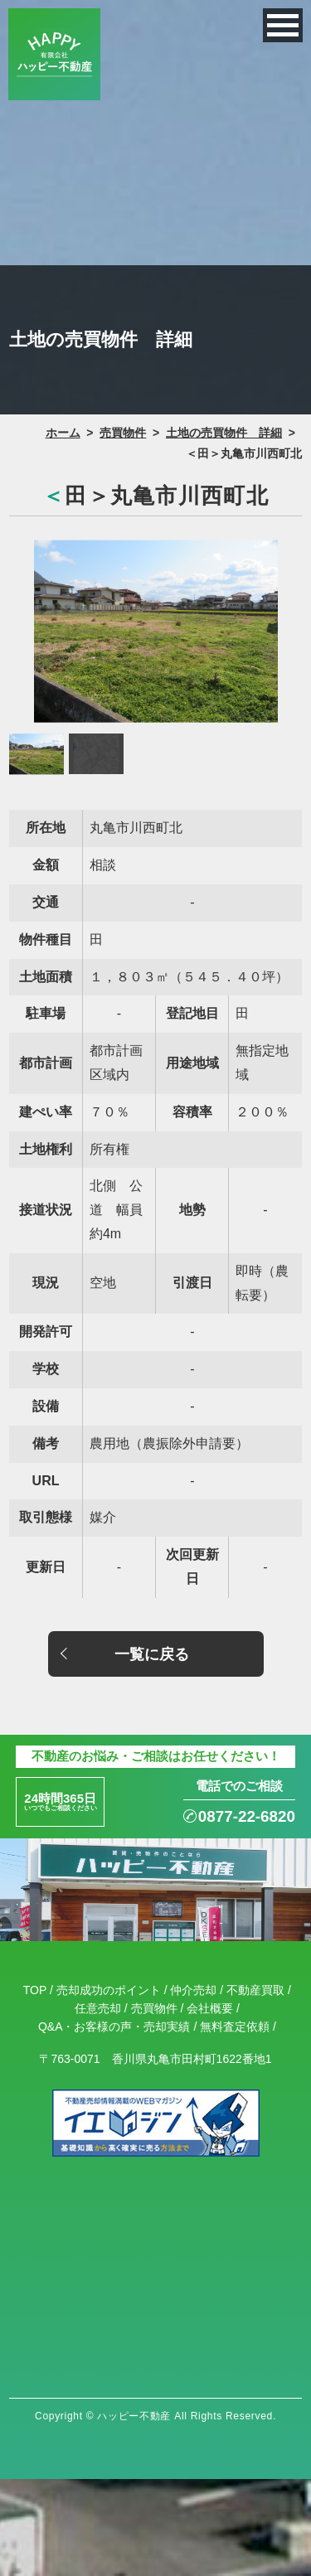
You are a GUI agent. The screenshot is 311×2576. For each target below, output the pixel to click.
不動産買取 (255, 2002)
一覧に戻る (151, 1654)
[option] (155, 631)
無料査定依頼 (235, 2039)
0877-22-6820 (222, 1823)
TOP (34, 2002)
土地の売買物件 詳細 (224, 432)
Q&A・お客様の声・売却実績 (114, 2039)
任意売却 (98, 2020)
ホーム (63, 432)
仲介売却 (193, 2002)
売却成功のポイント (108, 2002)
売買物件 (123, 432)
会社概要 (210, 2020)
